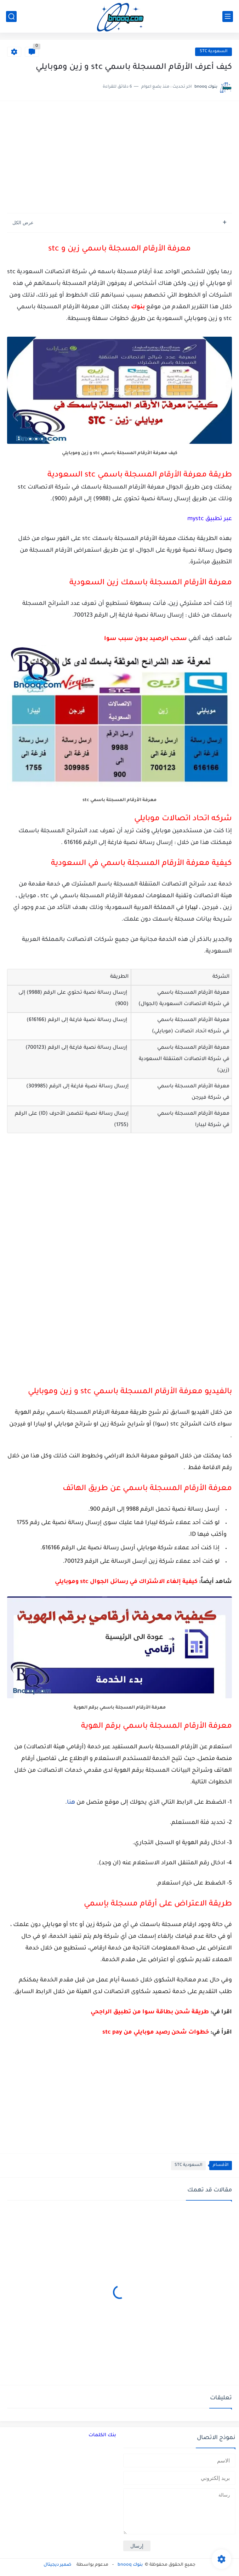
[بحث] (11, 16)
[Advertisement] (119, 158)
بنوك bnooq (130, 2565)
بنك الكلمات (102, 2435)
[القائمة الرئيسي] (227, 16)
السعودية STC (213, 51)
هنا (71, 1802)
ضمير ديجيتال (58, 2565)
